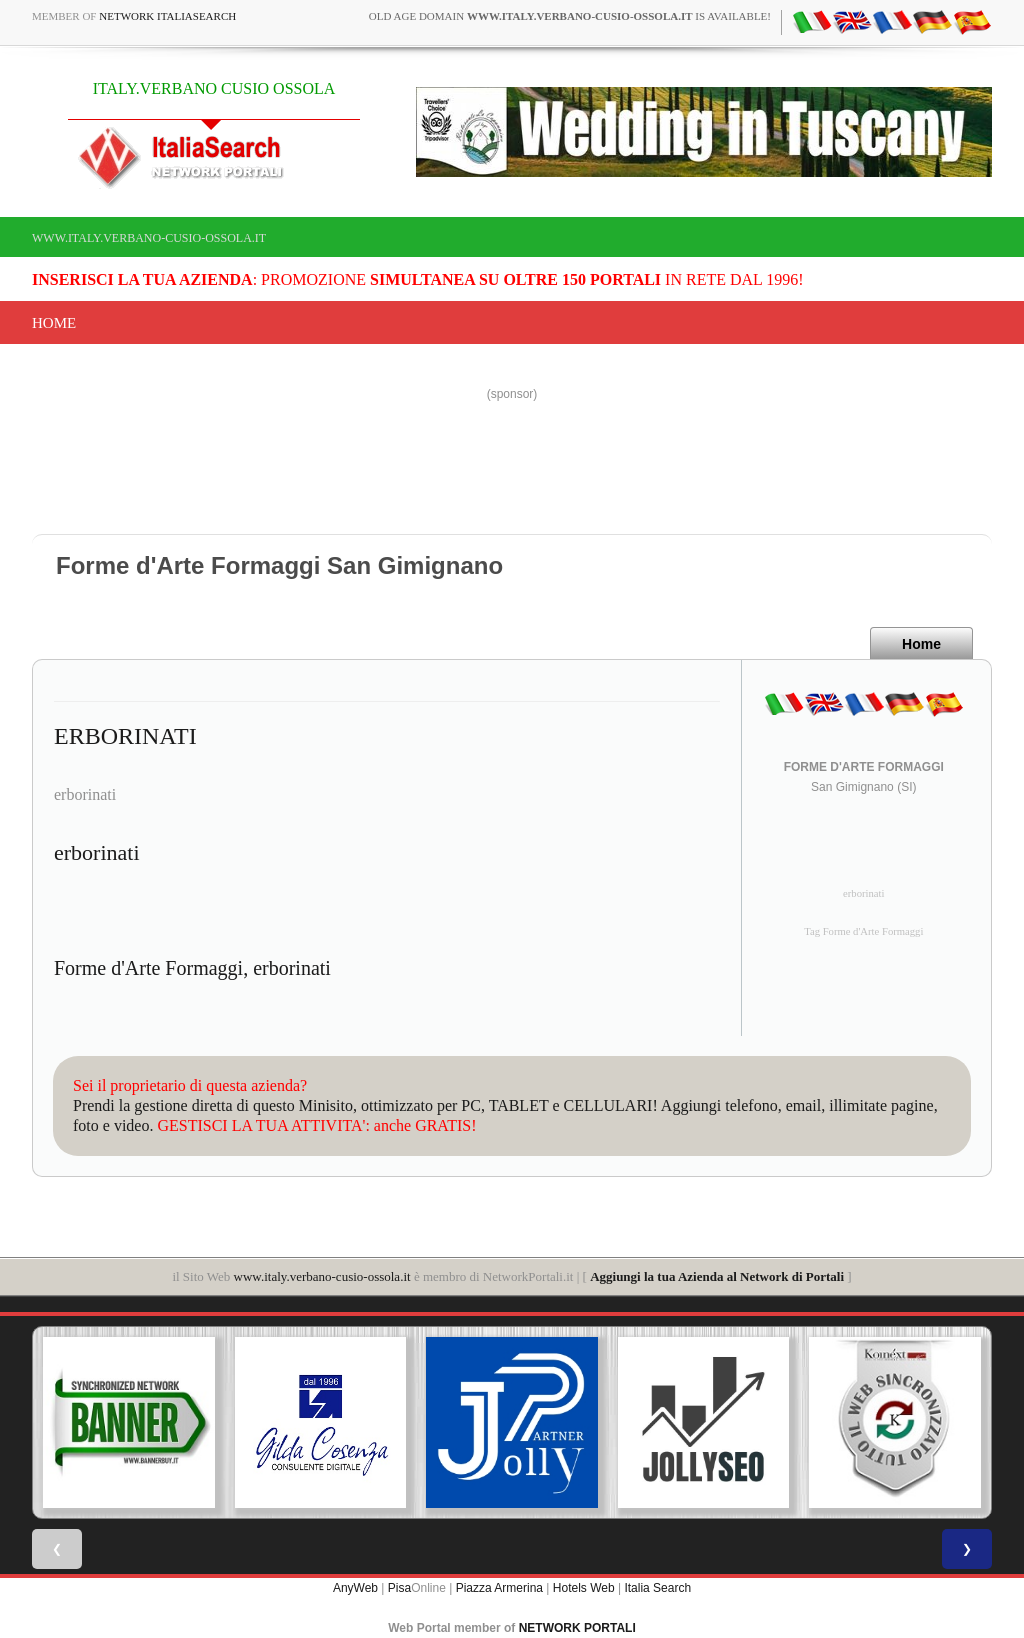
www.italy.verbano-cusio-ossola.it (149, 238)
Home (54, 323)
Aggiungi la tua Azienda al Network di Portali (717, 1276)
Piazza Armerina (499, 1588)
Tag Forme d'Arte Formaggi (863, 931)
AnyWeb (355, 1588)
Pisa (399, 1588)
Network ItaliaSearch (167, 16)
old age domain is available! (570, 16)
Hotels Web (584, 1588)
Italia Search (657, 1588)
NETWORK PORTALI (577, 1628)
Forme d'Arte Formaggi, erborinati (192, 968)
